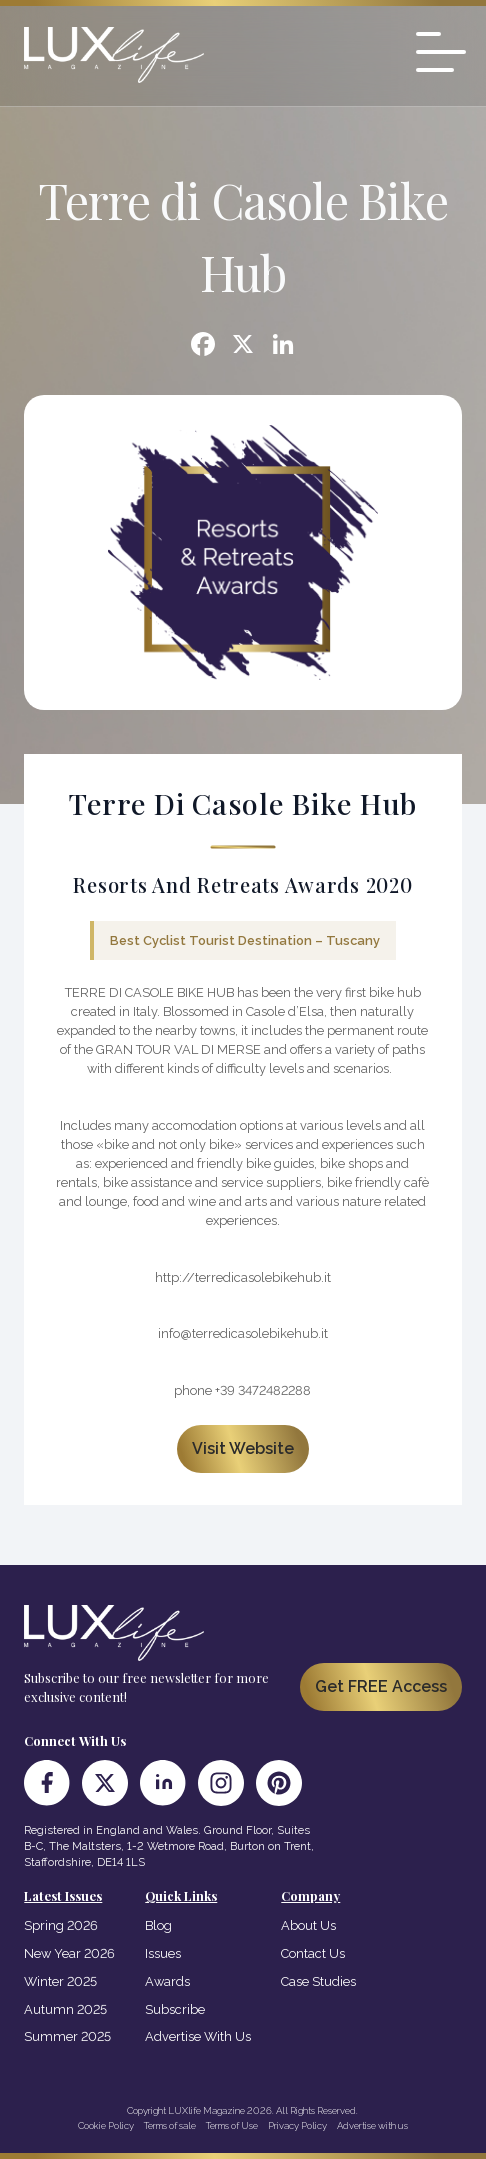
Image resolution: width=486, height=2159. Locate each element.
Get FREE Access (381, 1686)
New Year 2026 (69, 1953)
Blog (158, 1925)
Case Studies (318, 1981)
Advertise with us (372, 2125)
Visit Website (243, 1448)
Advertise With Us (198, 2036)
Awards (167, 1981)
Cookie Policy (106, 2125)
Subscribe (175, 2009)
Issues (163, 1953)
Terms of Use (232, 2125)
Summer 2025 (67, 2036)
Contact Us (313, 1953)
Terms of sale (170, 2125)
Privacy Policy (297, 2125)
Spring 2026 (61, 1925)
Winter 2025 (60, 1981)
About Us (308, 1925)
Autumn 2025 (65, 2009)
